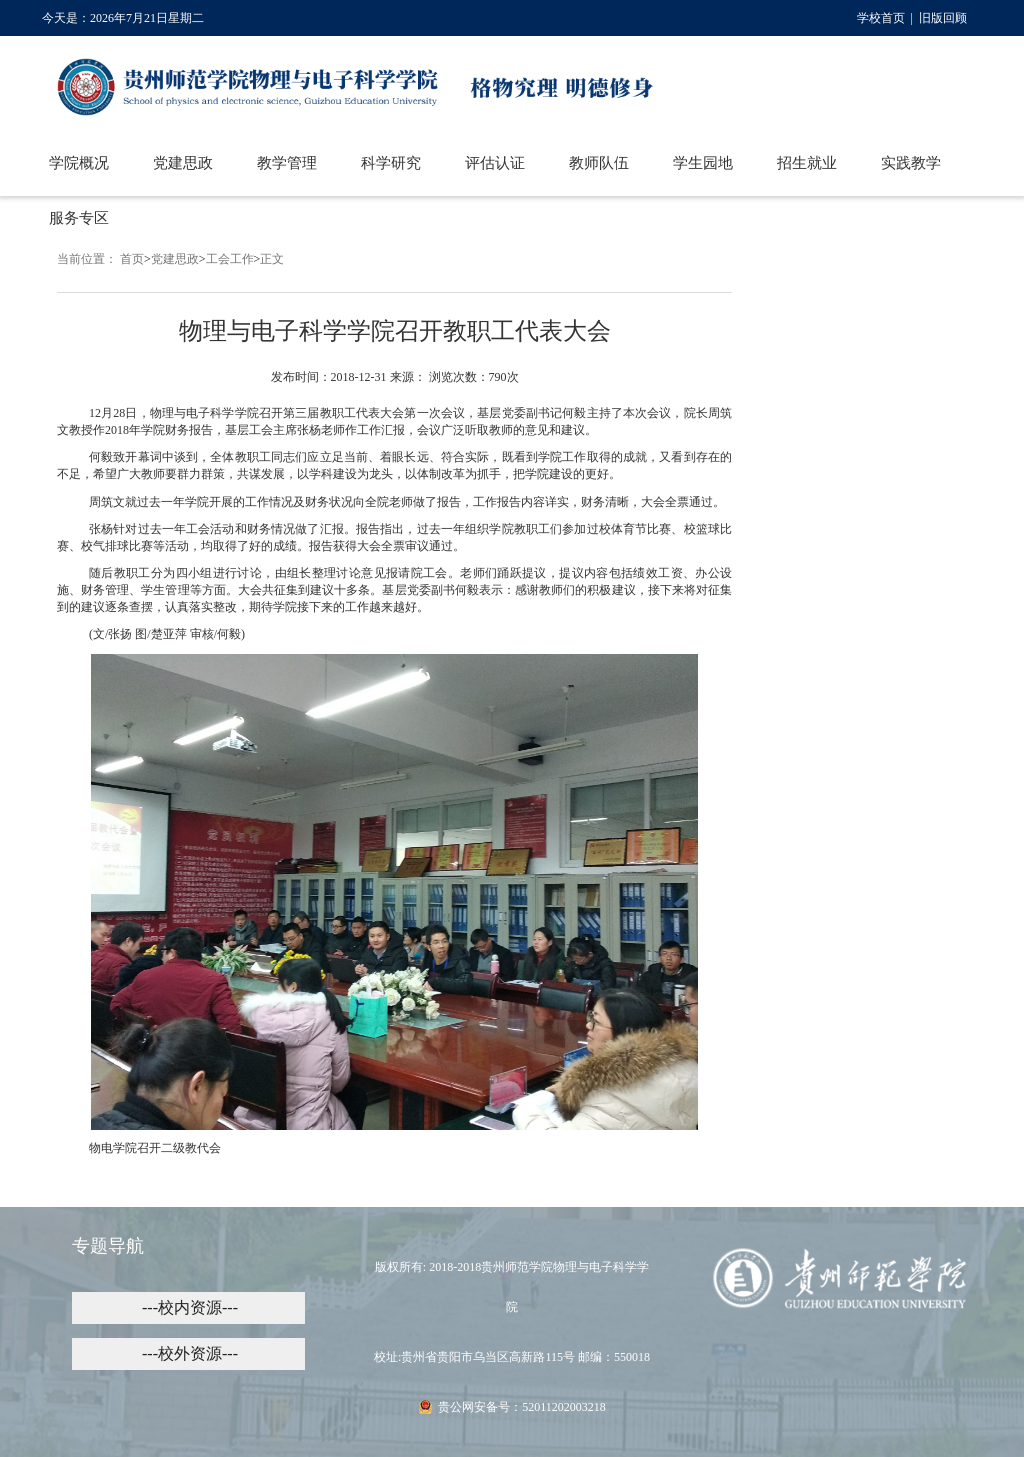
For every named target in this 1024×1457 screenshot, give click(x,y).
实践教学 (911, 163)
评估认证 (495, 163)
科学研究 (391, 163)
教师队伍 (599, 163)
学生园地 (703, 163)
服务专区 (79, 218)
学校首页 (881, 18)
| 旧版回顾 (936, 18)
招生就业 (807, 163)
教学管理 (287, 163)
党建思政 (183, 163)
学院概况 (79, 163)
